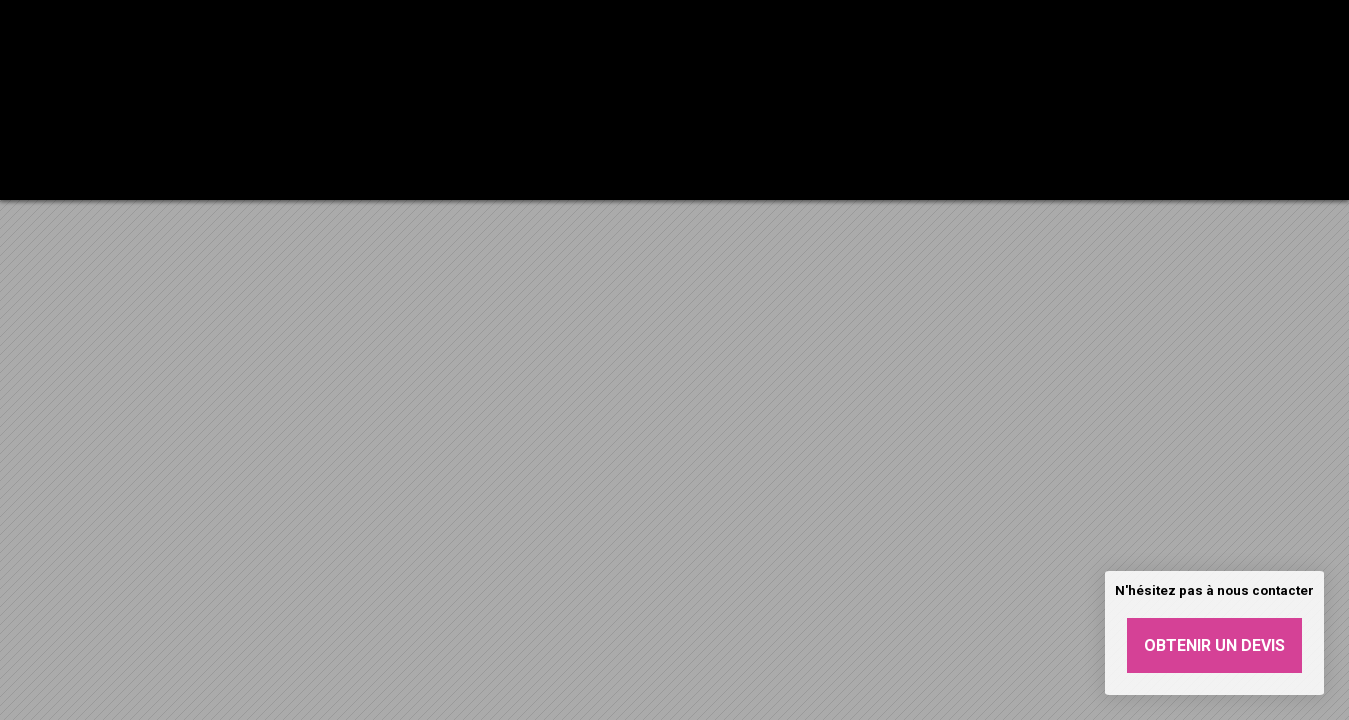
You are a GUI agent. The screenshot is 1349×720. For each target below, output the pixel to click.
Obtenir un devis (1214, 645)
